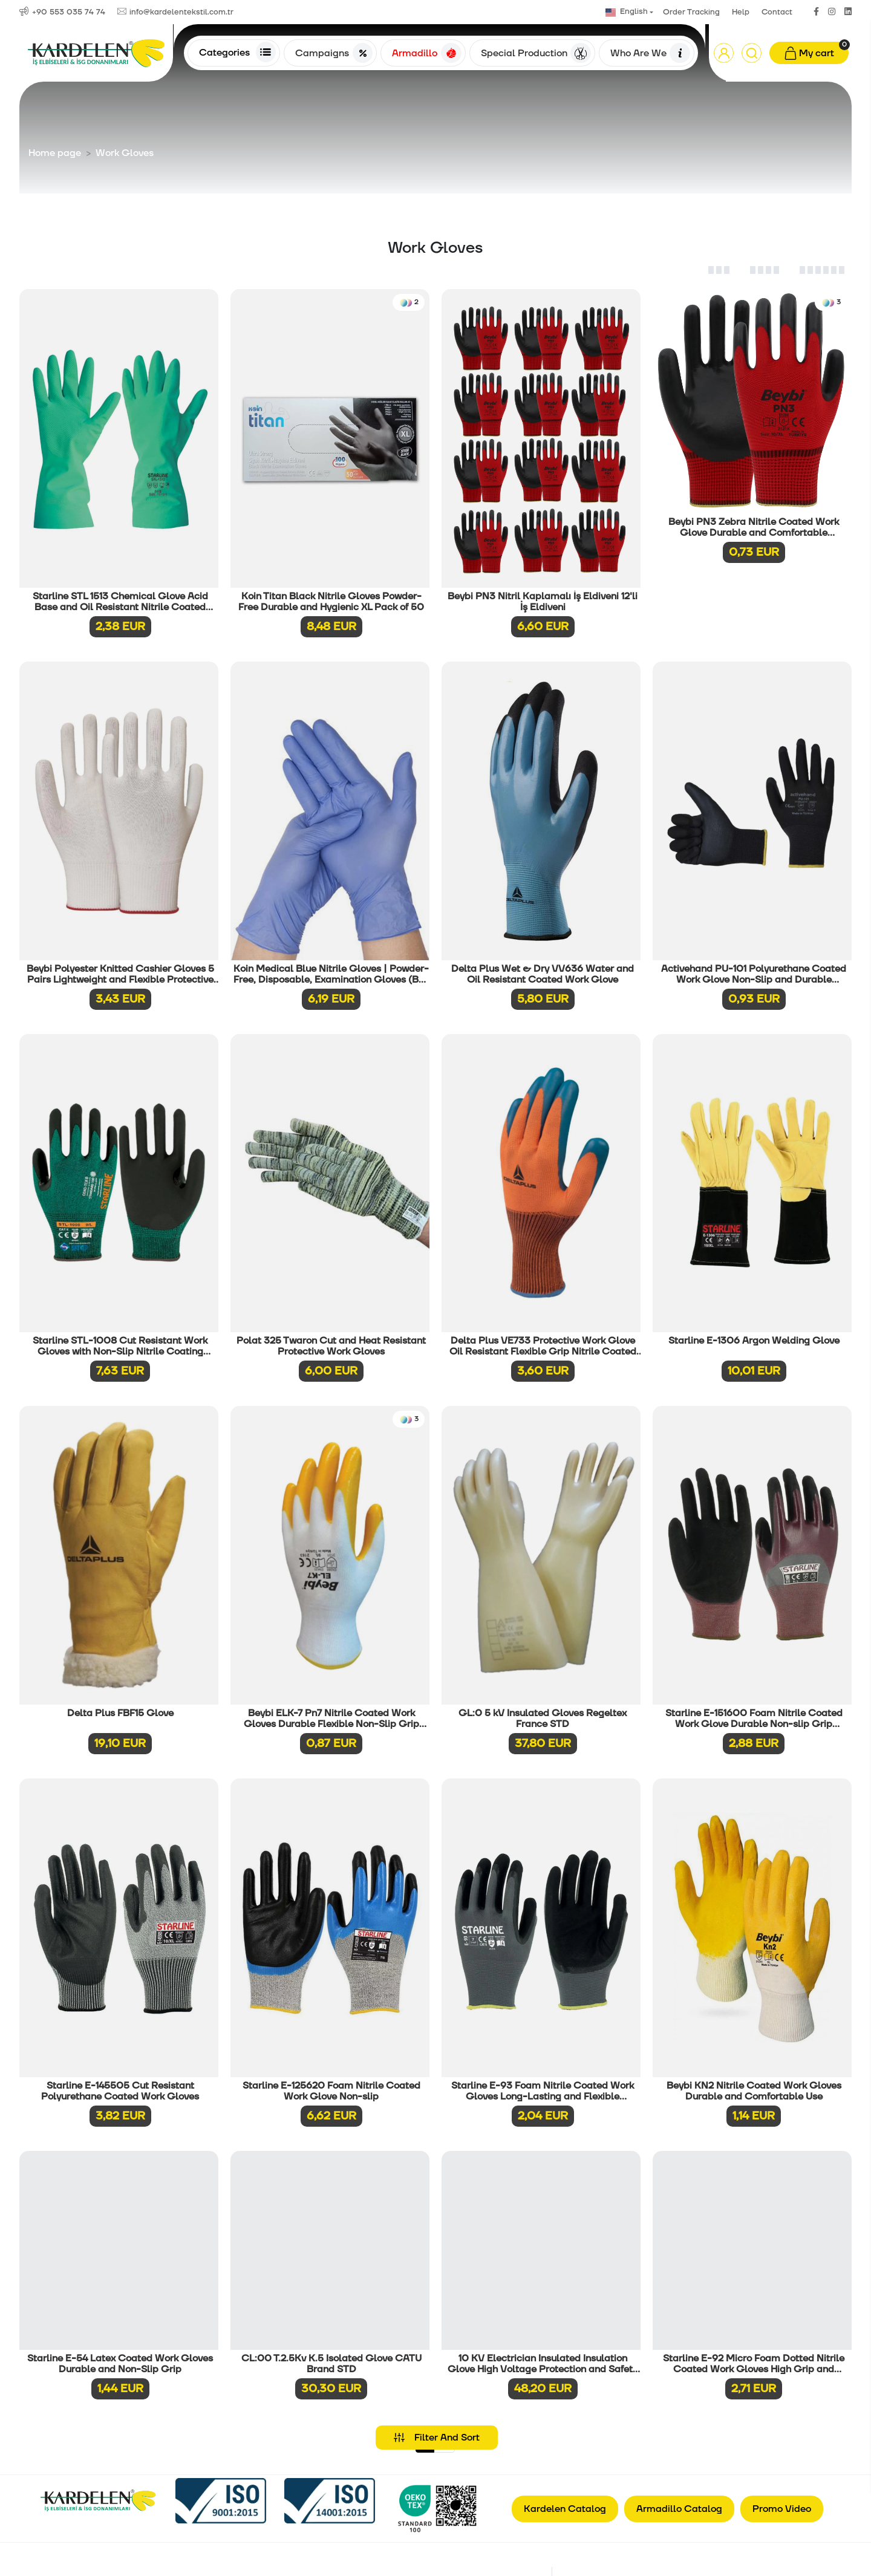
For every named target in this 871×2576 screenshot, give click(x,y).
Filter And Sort (437, 2437)
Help (740, 12)
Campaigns (334, 53)
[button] (724, 53)
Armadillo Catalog (679, 2509)
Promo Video (781, 2509)
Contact (777, 12)
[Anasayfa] (96, 53)
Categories (237, 52)
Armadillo (426, 53)
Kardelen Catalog (565, 2509)
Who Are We (650, 53)
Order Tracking (691, 12)
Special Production (536, 53)
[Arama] (752, 53)
